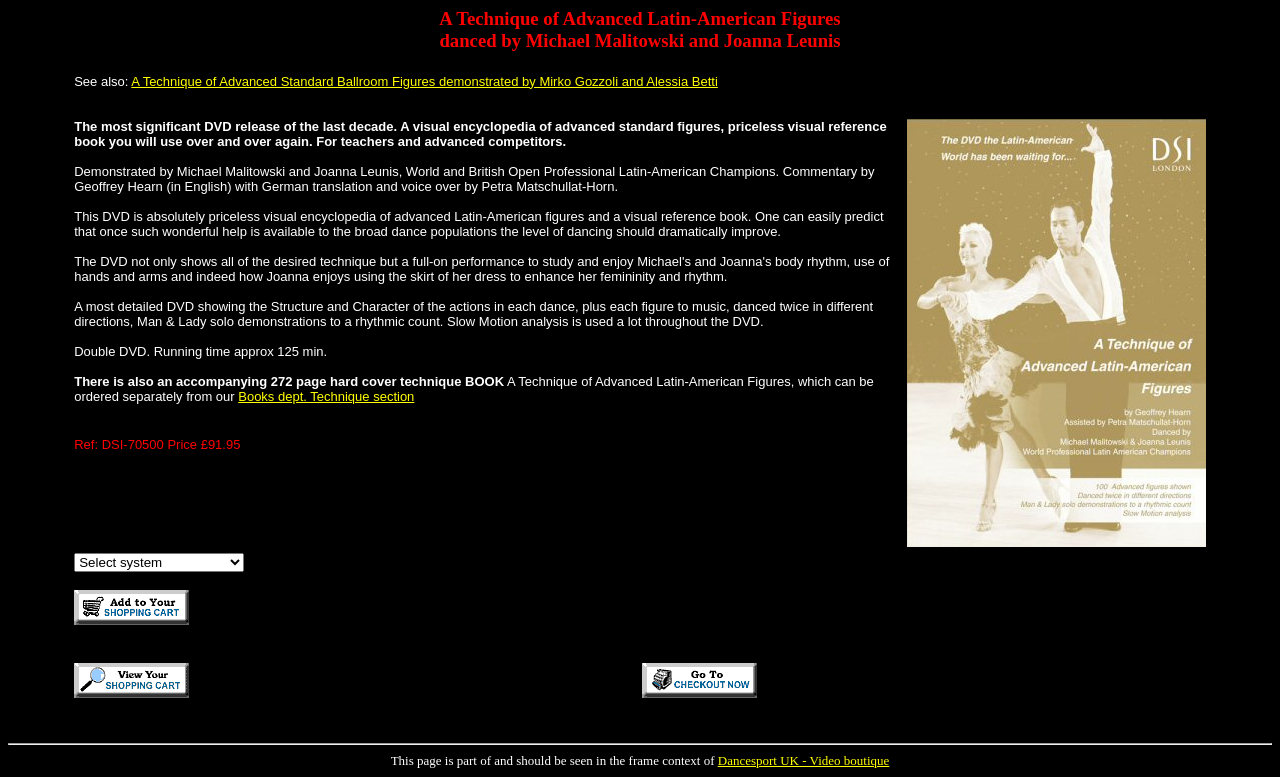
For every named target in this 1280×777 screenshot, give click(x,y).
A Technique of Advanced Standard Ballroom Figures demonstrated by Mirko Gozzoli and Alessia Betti (424, 81)
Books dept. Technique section (326, 396)
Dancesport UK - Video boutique (804, 760)
